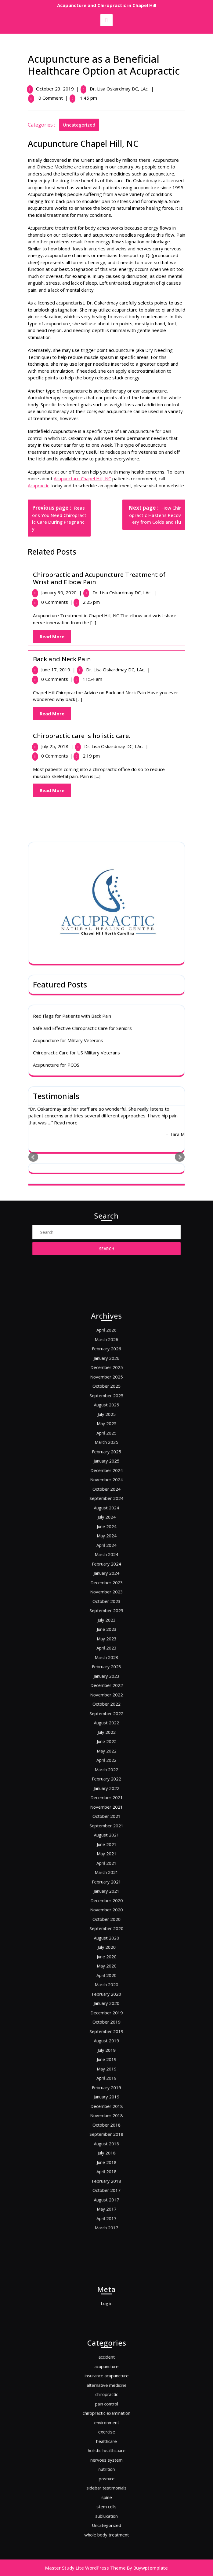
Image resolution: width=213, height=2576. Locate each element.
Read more (66, 820)
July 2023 (106, 1682)
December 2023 (106, 1660)
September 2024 (106, 1609)
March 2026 (106, 1515)
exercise (106, 2435)
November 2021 (106, 1793)
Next (180, 854)
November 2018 (106, 1977)
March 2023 (106, 1704)
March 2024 (106, 1643)
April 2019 (106, 1954)
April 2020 (106, 1893)
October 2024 (106, 1604)
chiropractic (106, 2413)
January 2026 (106, 1526)
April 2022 (106, 1765)
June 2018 (107, 2004)
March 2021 (106, 1832)
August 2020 (106, 1871)
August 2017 (106, 2027)
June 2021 (107, 1816)
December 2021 (106, 1788)
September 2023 (106, 1676)
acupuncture (106, 2396)
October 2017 (106, 2021)
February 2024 (106, 1649)
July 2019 (106, 1938)
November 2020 (106, 1854)
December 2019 (106, 1915)
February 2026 (106, 1520)
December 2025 (106, 1532)
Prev (33, 854)
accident (106, 2391)
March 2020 (106, 1899)
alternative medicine (106, 2407)
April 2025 (106, 1571)
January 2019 (106, 1966)
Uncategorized (80, 125)
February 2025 (106, 1582)
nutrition (106, 2457)
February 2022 (106, 1776)
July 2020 (106, 1877)
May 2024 (107, 1632)
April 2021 (106, 1827)
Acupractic (39, 485)
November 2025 (106, 1537)
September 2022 (106, 1738)
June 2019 (107, 1943)
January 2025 (106, 1587)
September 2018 (106, 1988)
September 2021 (106, 1804)
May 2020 (107, 1888)
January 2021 (106, 1843)
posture (106, 2463)
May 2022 (107, 1760)
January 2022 (106, 1782)
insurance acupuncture (106, 2402)
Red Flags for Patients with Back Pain (72, 713)
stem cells (106, 2480)
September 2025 (106, 1548)
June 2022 (107, 1754)
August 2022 (106, 1743)
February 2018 (106, 2016)
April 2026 (106, 1509)
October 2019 (106, 1921)
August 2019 (106, 1932)
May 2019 (107, 1949)
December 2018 (106, 1971)
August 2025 (106, 1554)
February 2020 (106, 1904)
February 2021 (106, 1838)
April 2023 (106, 1698)
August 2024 (106, 1615)
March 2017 (106, 2044)
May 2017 (107, 2032)
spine (106, 2474)
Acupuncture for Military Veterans (68, 738)
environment (106, 2429)
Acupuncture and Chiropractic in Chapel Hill (106, 5)
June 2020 (107, 1882)
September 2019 (106, 1926)
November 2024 (106, 1598)
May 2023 (107, 1693)
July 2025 (106, 1560)
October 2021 (106, 1799)
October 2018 (106, 1982)
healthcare (106, 2441)
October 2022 (106, 1732)
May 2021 (107, 1821)
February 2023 (106, 1710)
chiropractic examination (106, 2424)
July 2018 (106, 1999)
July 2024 (106, 1621)
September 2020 (106, 1865)
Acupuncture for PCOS (56, 762)
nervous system (106, 2452)
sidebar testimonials (106, 2469)
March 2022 (106, 1771)
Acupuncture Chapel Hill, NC (83, 478)
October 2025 (106, 1543)
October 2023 (106, 1671)
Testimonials (56, 793)
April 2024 (106, 1637)
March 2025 (106, 1576)
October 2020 (106, 1860)
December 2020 (106, 1849)
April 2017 (106, 2038)
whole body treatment (106, 2496)
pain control (107, 2418)
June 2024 (107, 1626)
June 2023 (107, 1687)
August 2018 (106, 1993)
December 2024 (106, 1593)
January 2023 (106, 1715)
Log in (106, 2301)
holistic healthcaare (106, 2446)
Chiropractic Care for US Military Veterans (76, 750)
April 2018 (106, 2010)
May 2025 (107, 1565)
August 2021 (106, 1810)
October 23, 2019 (56, 89)
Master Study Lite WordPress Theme (85, 2568)
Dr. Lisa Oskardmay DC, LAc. (120, 89)
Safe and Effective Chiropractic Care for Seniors (82, 725)
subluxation (106, 2485)
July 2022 (106, 1749)
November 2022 (106, 1726)
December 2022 (106, 1721)
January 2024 (106, 1654)
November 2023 (106, 1665)
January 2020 (106, 1910)
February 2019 (106, 1960)
